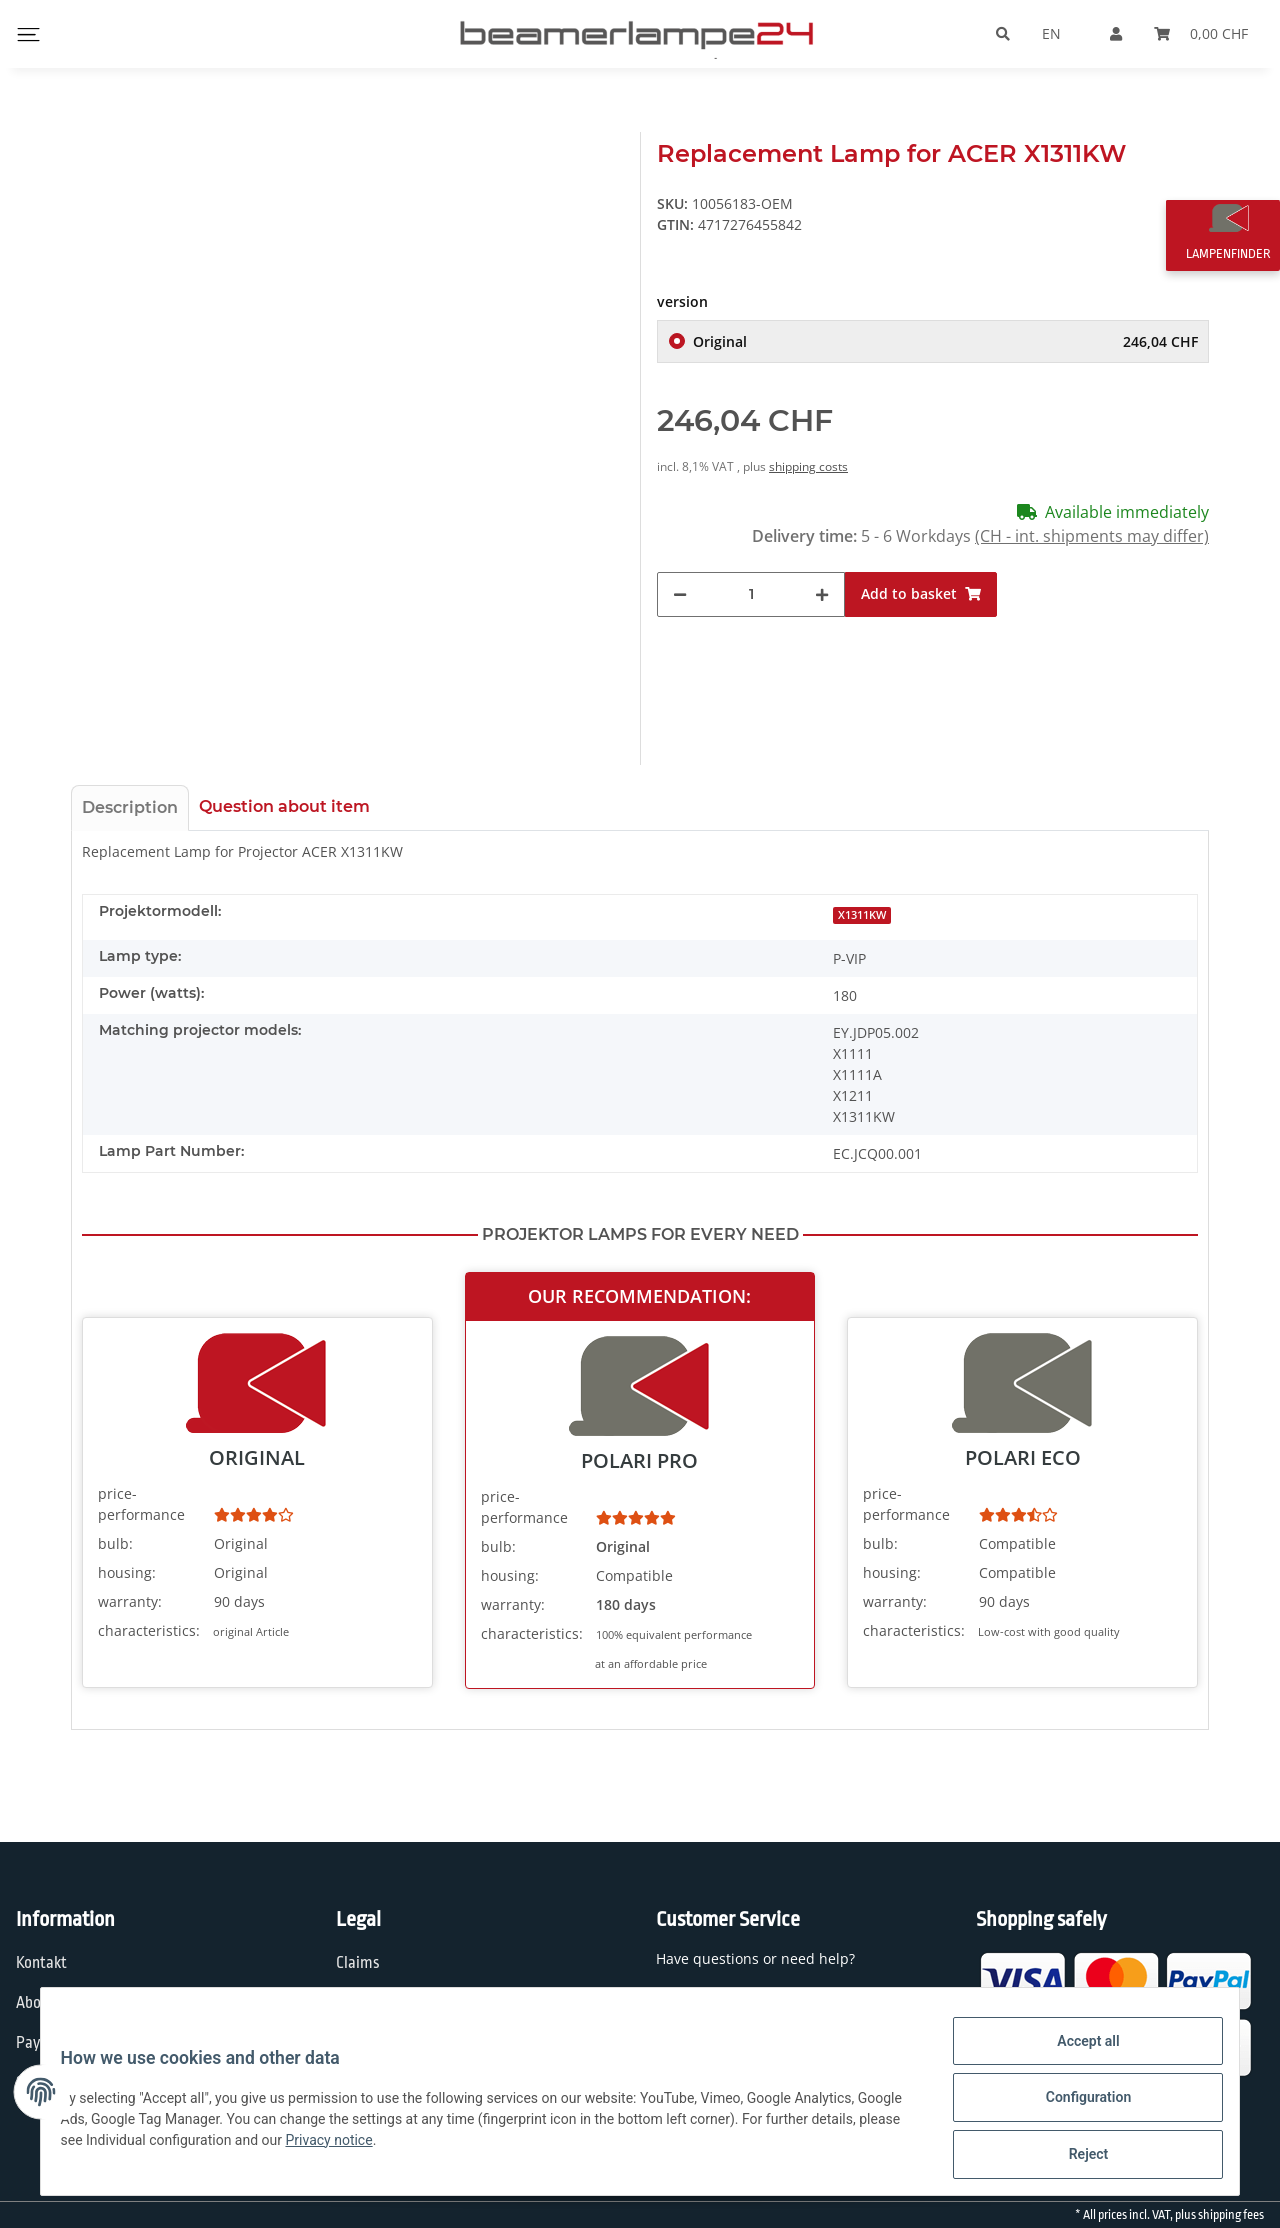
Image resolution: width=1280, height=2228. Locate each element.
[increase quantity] (822, 594)
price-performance (141, 1504)
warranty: (130, 1601)
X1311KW (862, 915)
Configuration (1075, 2105)
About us (44, 2003)
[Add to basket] (921, 594)
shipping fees (1231, 2215)
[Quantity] (751, 594)
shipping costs (808, 466)
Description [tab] (130, 807)
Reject (1076, 2157)
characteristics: (149, 1630)
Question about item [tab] (284, 806)
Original (945, 341)
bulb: (115, 1543)
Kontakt (41, 1963)
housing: (127, 1572)
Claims (358, 1963)
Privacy (360, 2003)
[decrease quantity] (680, 594)
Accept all (1076, 2053)
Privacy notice (433, 2147)
